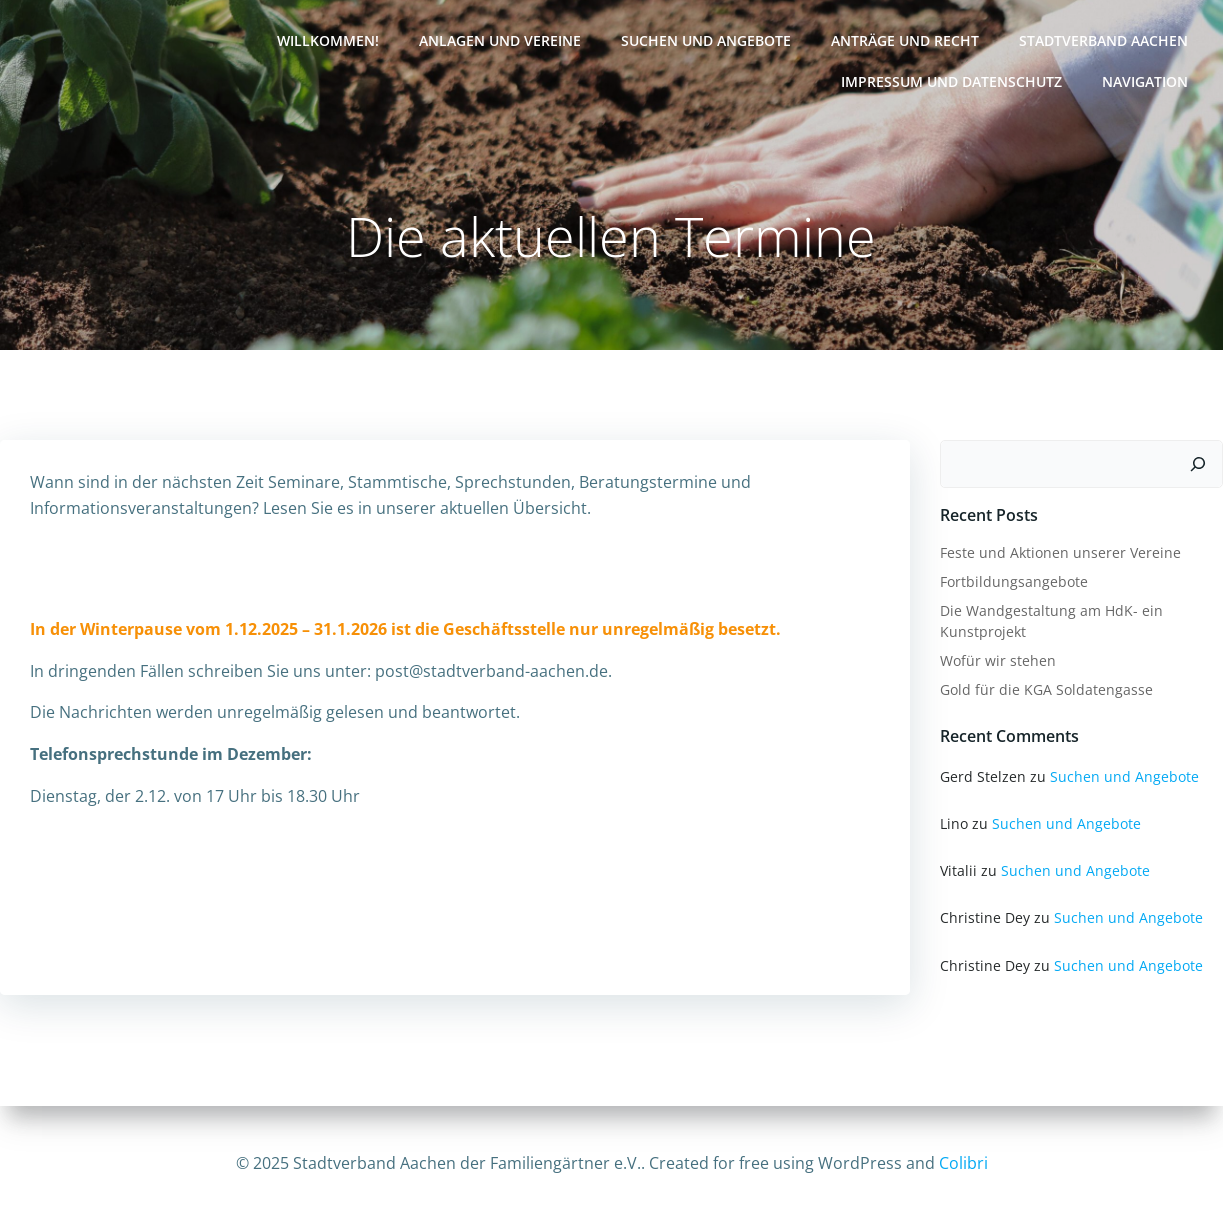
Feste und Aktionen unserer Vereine (1060, 552)
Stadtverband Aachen (1103, 40)
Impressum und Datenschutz (951, 81)
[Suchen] (1198, 464)
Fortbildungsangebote (1014, 581)
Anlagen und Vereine (500, 40)
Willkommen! (328, 40)
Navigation (1145, 81)
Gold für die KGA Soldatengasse (1046, 689)
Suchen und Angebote (706, 40)
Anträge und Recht (905, 40)
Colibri (963, 1163)
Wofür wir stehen (998, 660)
